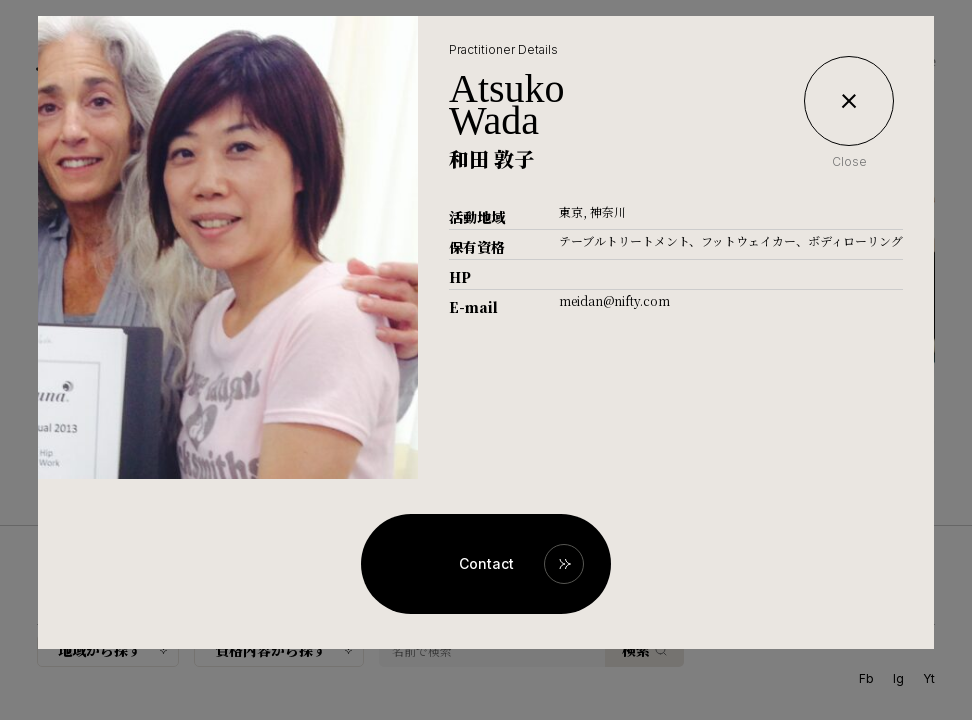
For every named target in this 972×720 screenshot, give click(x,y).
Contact (486, 563)
